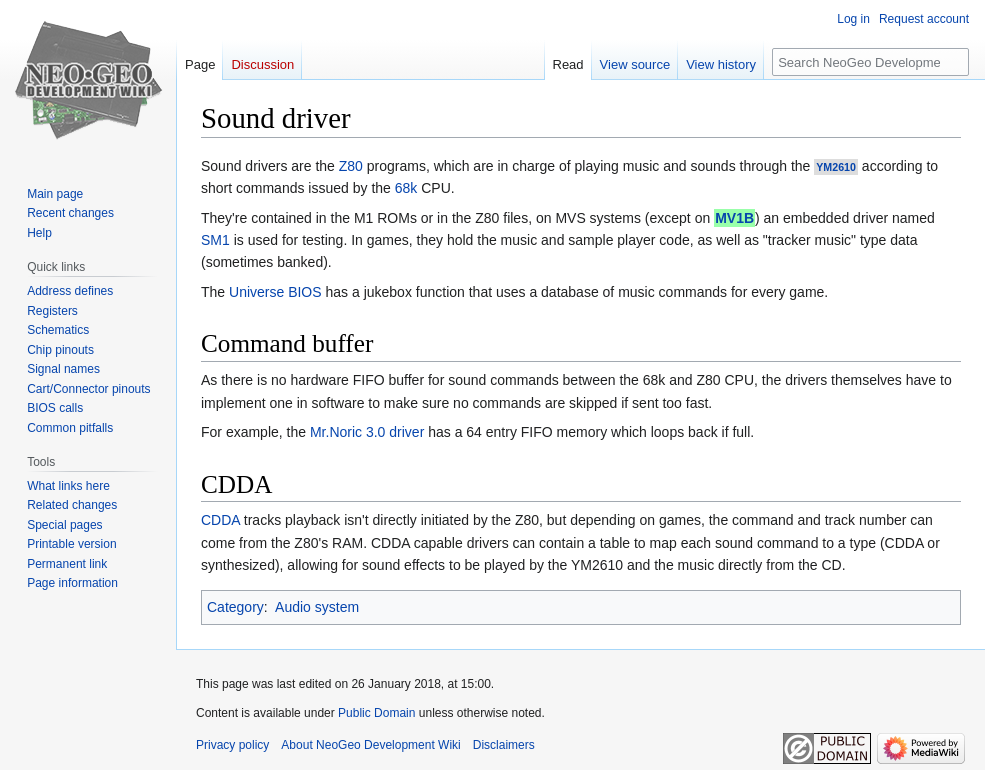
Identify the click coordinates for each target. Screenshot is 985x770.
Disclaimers (504, 745)
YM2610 (836, 167)
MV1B (734, 218)
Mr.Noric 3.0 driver (367, 432)
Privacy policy (232, 745)
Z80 (351, 166)
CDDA (220, 520)
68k (406, 188)
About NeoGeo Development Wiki (370, 745)
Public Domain (376, 713)
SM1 (215, 240)
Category (235, 607)
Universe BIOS (275, 292)
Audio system (317, 607)
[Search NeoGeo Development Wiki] (870, 62)
